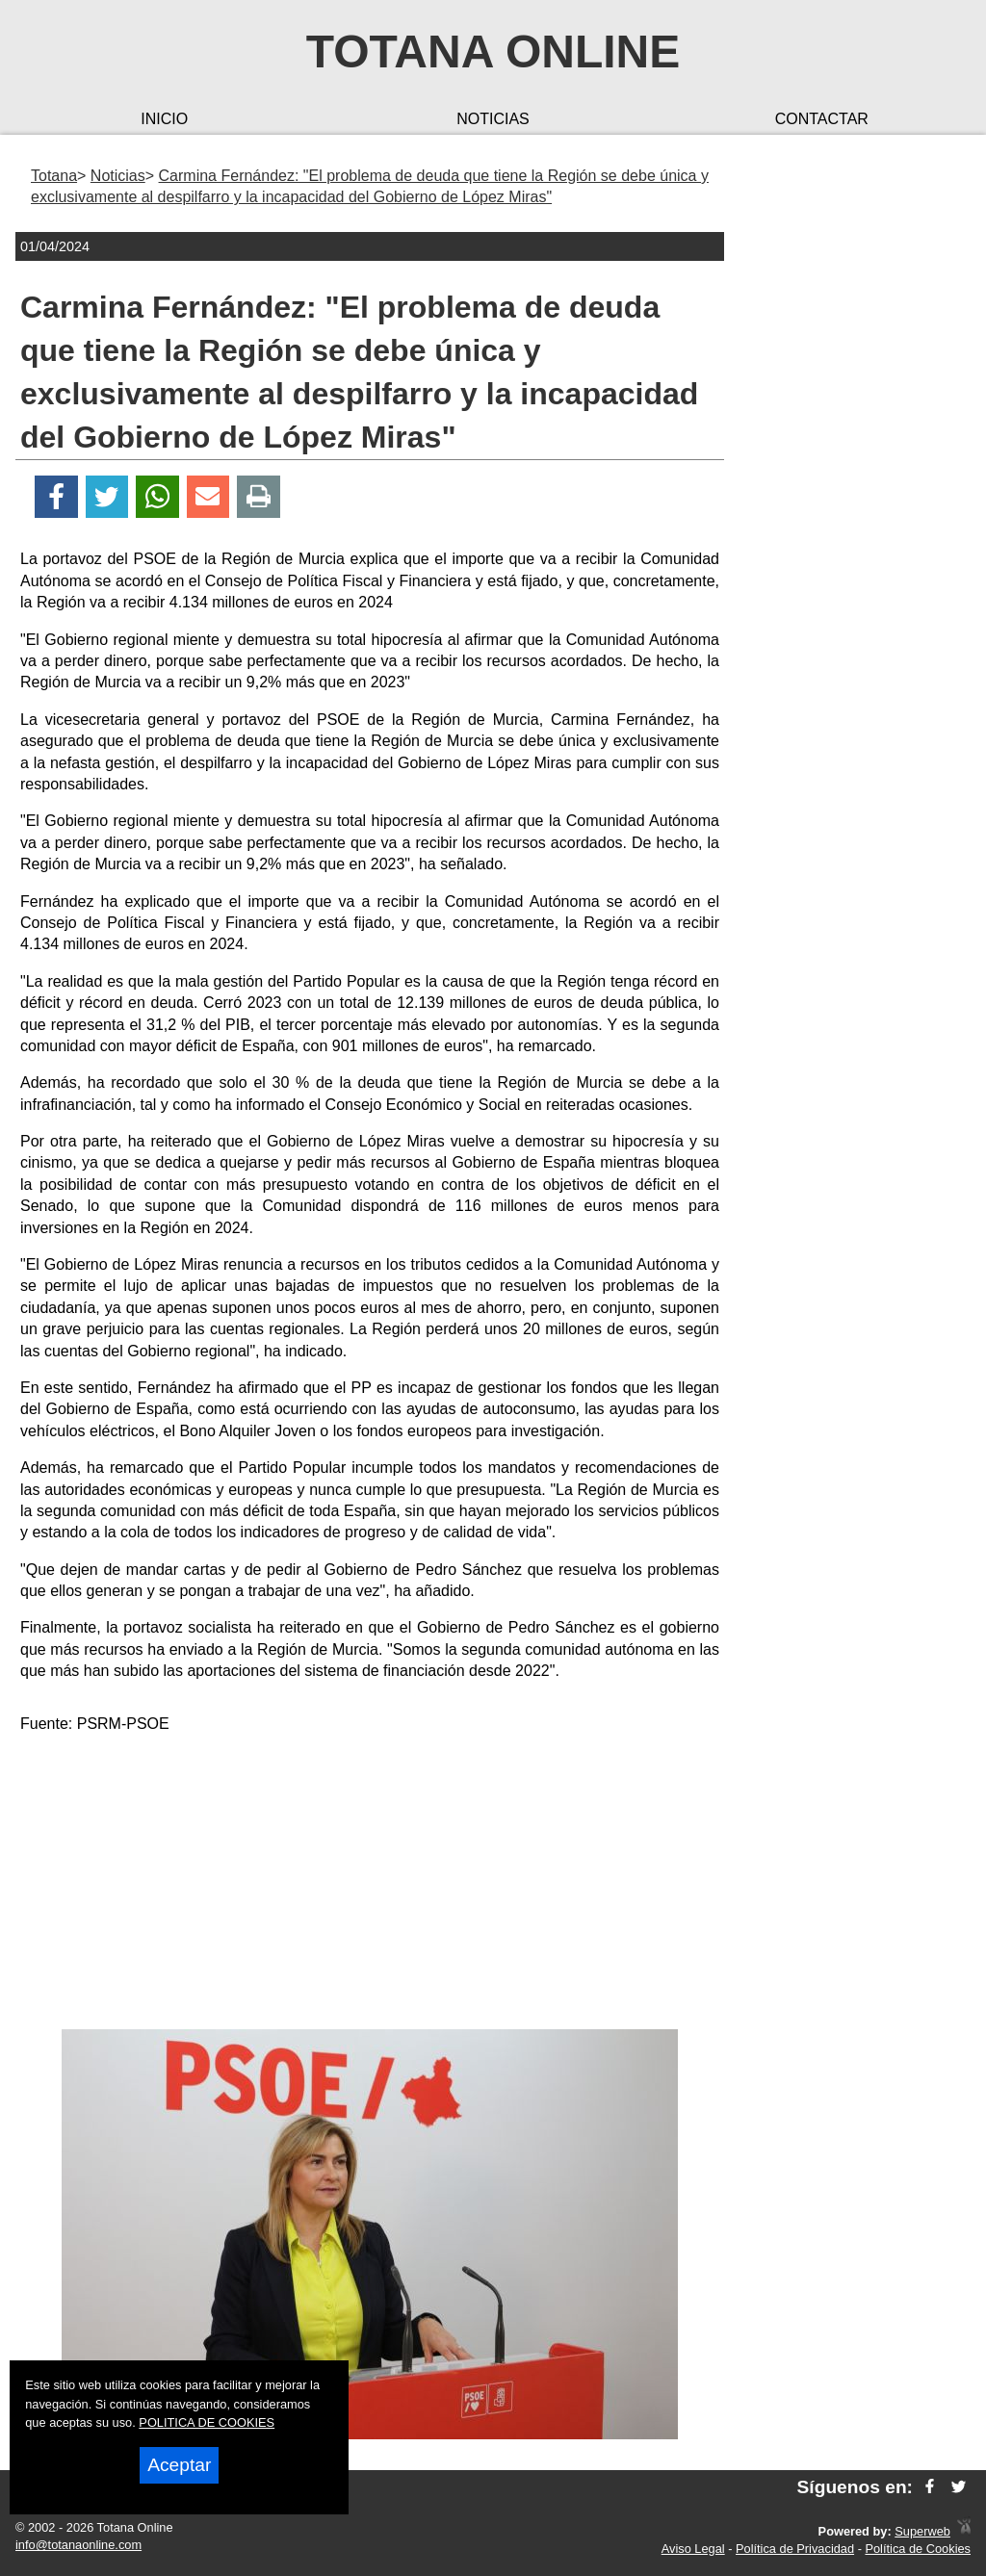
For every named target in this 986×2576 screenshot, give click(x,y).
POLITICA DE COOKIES (206, 2422)
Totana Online (493, 51)
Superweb (922, 2531)
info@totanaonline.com (78, 2544)
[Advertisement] (369, 1885)
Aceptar (179, 2465)
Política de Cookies (918, 2548)
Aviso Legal (693, 2548)
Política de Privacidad (795, 2548)
